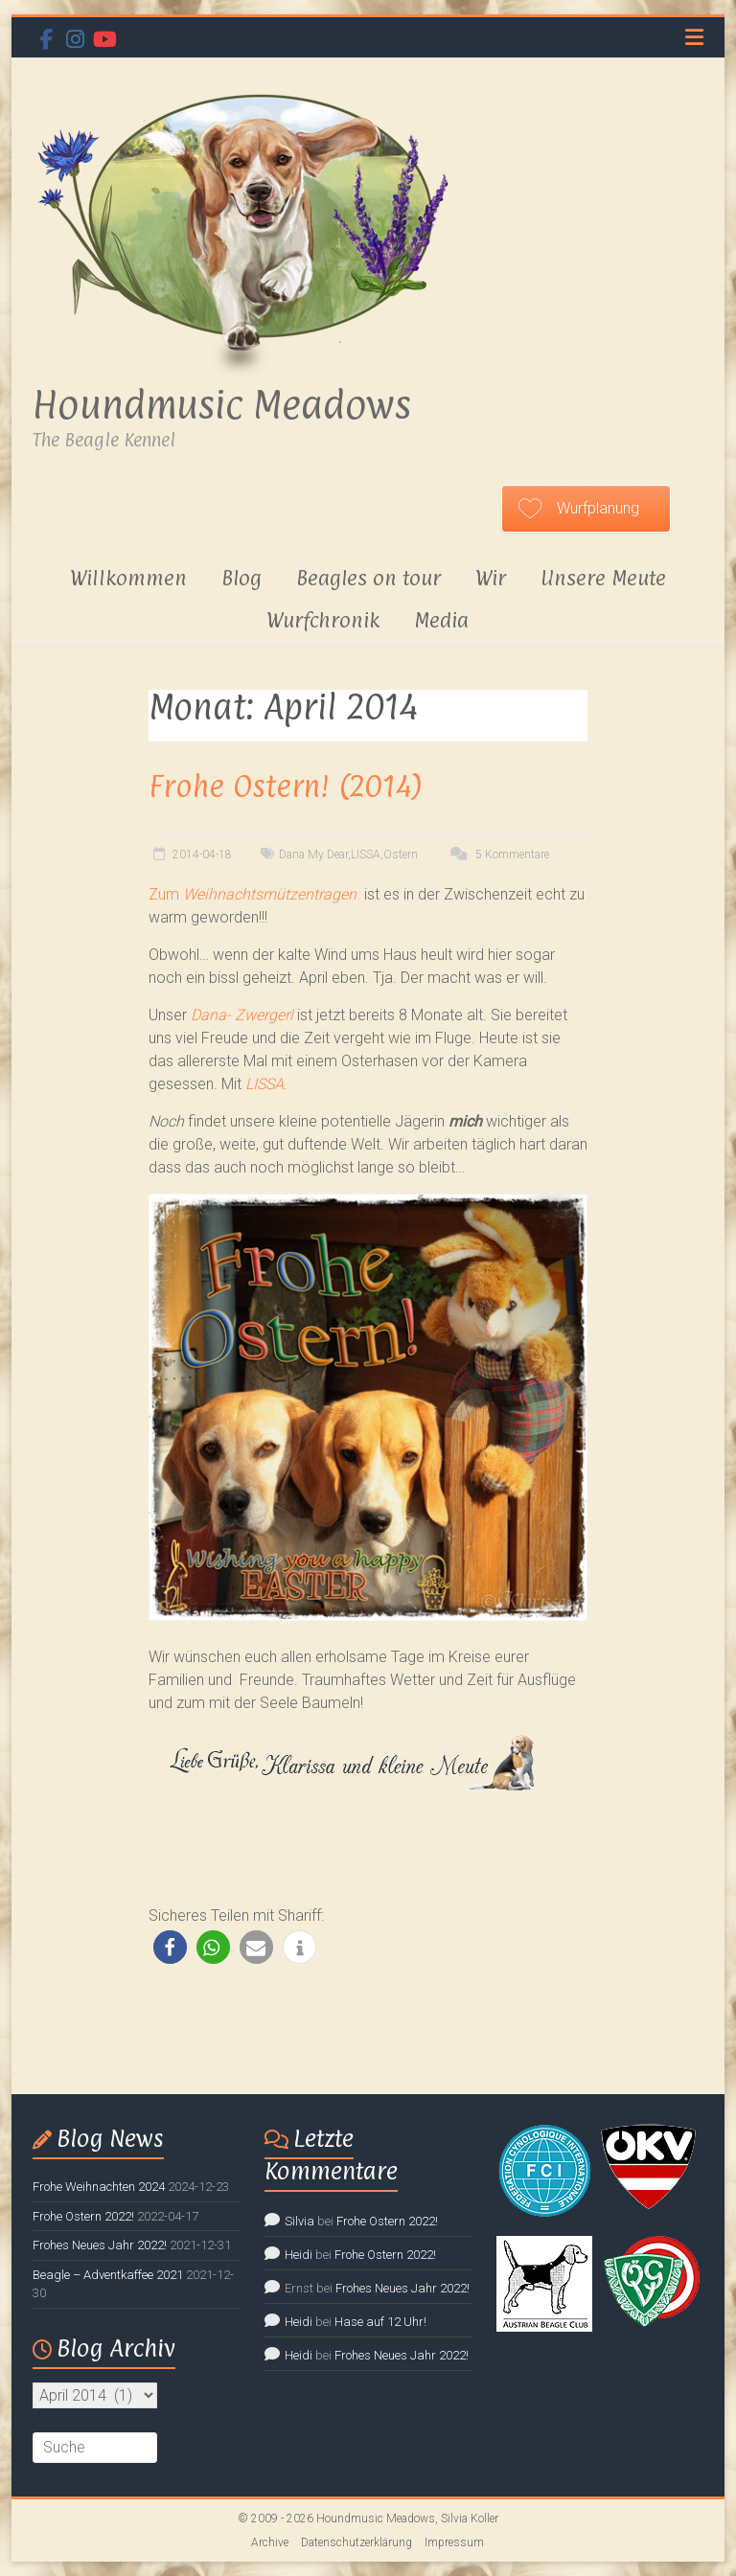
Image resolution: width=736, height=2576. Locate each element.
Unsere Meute (603, 577)
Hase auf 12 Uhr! (380, 2321)
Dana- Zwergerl (242, 1015)
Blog (241, 577)
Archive (269, 2542)
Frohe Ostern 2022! (83, 2216)
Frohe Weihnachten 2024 (99, 2186)
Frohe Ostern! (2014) (286, 786)
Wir (490, 577)
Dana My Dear (313, 854)
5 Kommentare (497, 854)
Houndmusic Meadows (222, 404)
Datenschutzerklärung (356, 2542)
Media (441, 619)
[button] (170, 1947)
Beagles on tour (368, 577)
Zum (252, 894)
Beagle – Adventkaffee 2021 (108, 2275)
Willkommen (128, 577)
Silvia (299, 2221)
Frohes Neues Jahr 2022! (100, 2245)
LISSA (365, 854)
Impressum (454, 2542)
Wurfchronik (323, 619)
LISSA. (266, 1084)
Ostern (400, 854)
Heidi (298, 2254)
